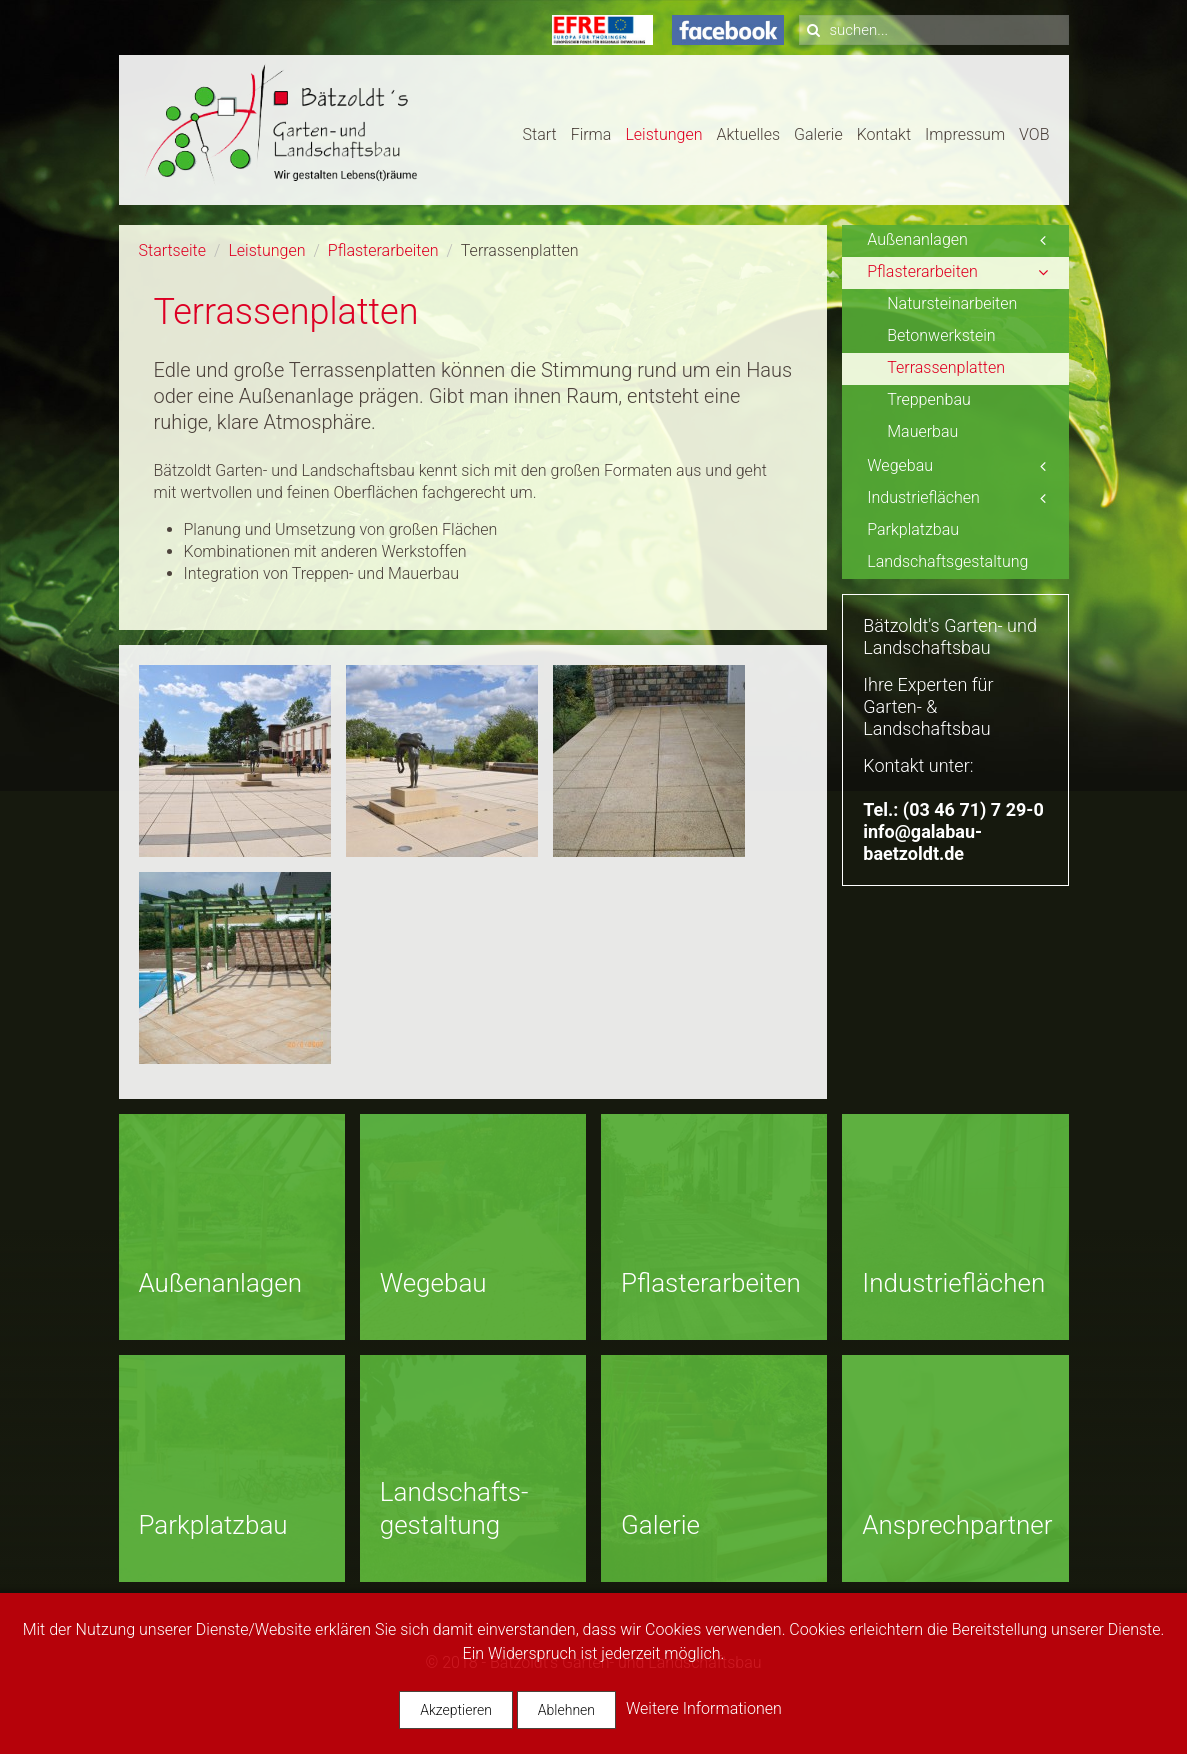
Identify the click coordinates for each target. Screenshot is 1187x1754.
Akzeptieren (456, 1710)
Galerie (818, 134)
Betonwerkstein (941, 335)
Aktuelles (748, 134)
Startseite (173, 250)
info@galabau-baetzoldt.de (922, 842)
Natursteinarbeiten (952, 303)
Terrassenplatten (946, 367)
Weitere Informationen (704, 1708)
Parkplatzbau (913, 529)
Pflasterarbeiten (383, 250)
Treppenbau (929, 399)
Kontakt (884, 134)
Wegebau (900, 465)
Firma (591, 134)
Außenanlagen (917, 239)
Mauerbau (922, 431)
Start (540, 134)
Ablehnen (566, 1710)
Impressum (965, 134)
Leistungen (663, 134)
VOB (1034, 134)
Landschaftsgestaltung (947, 561)
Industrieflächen (923, 497)
